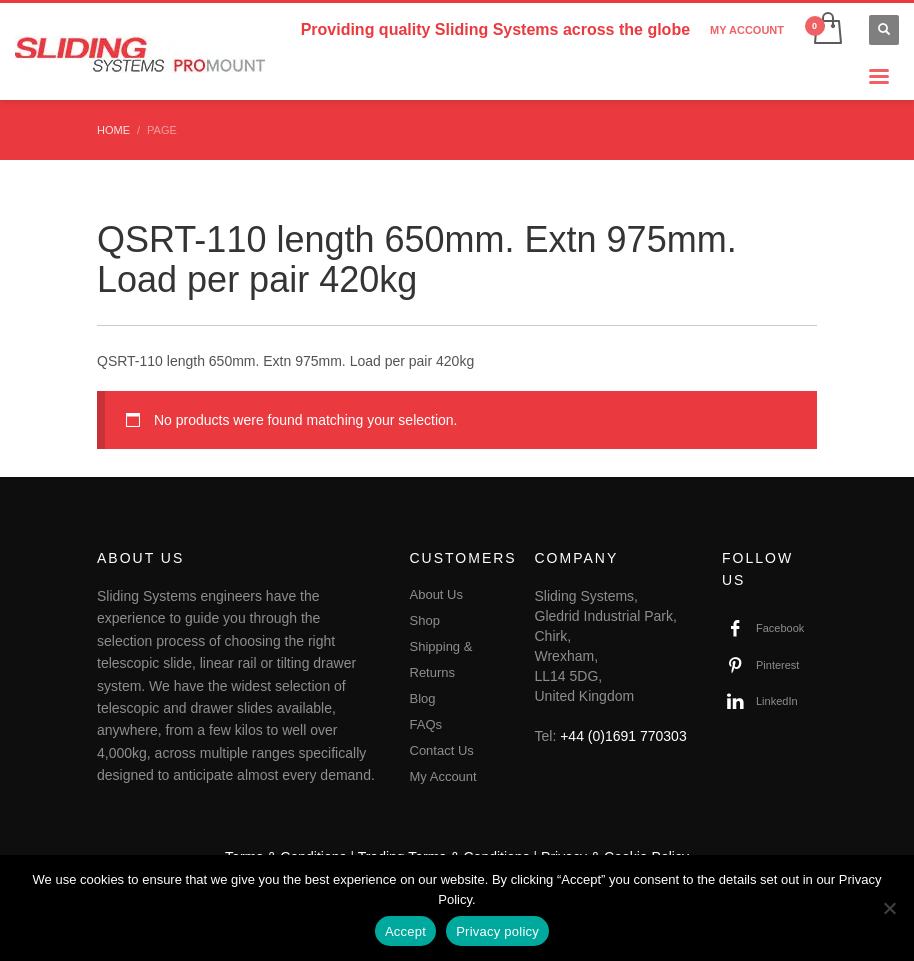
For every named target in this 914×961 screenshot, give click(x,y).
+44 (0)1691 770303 (623, 736)
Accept (405, 931)
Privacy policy (497, 931)
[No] (889, 908)
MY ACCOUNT (747, 30)
